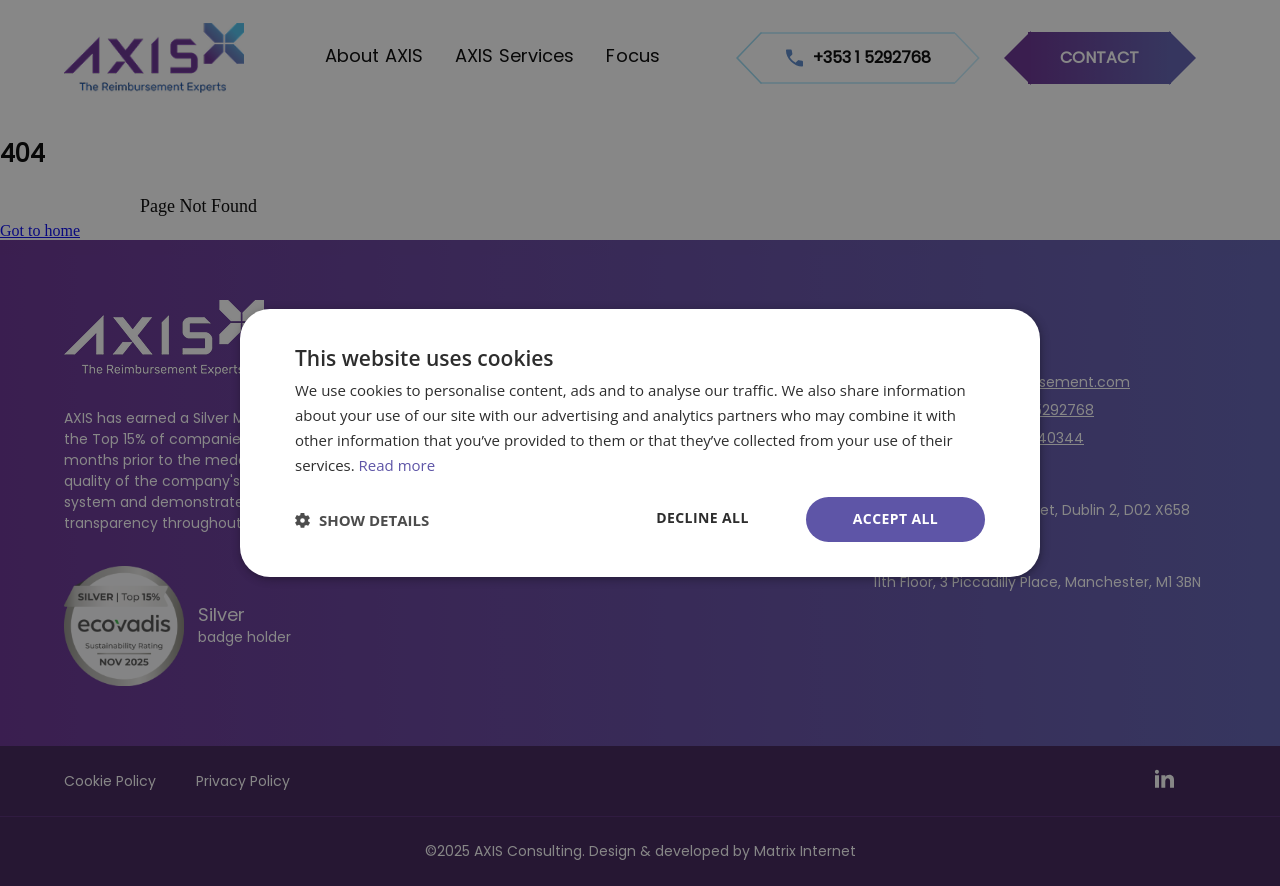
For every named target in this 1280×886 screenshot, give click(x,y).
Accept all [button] (895, 518)
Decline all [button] (702, 517)
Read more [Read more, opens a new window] (397, 465)
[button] (362, 520)
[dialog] (640, 443)
